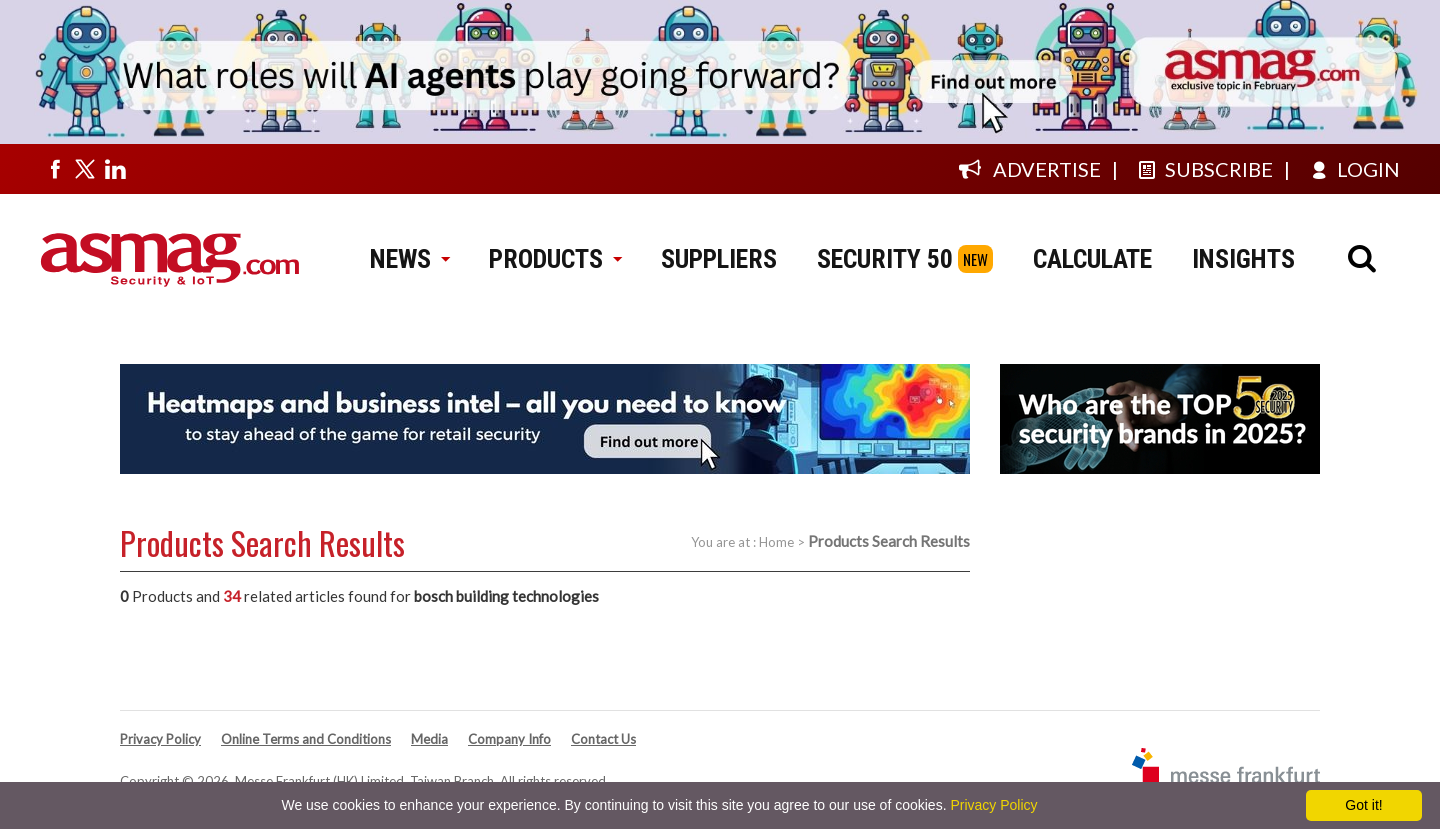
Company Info (509, 739)
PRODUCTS (555, 259)
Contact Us (603, 739)
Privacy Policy (160, 739)
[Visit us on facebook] (55, 169)
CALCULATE (1092, 259)
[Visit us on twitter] (85, 169)
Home (776, 542)
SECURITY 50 (885, 259)
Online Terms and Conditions (306, 739)
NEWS (409, 259)
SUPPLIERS (719, 259)
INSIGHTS (1243, 259)
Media (429, 739)
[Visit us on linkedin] (115, 169)
